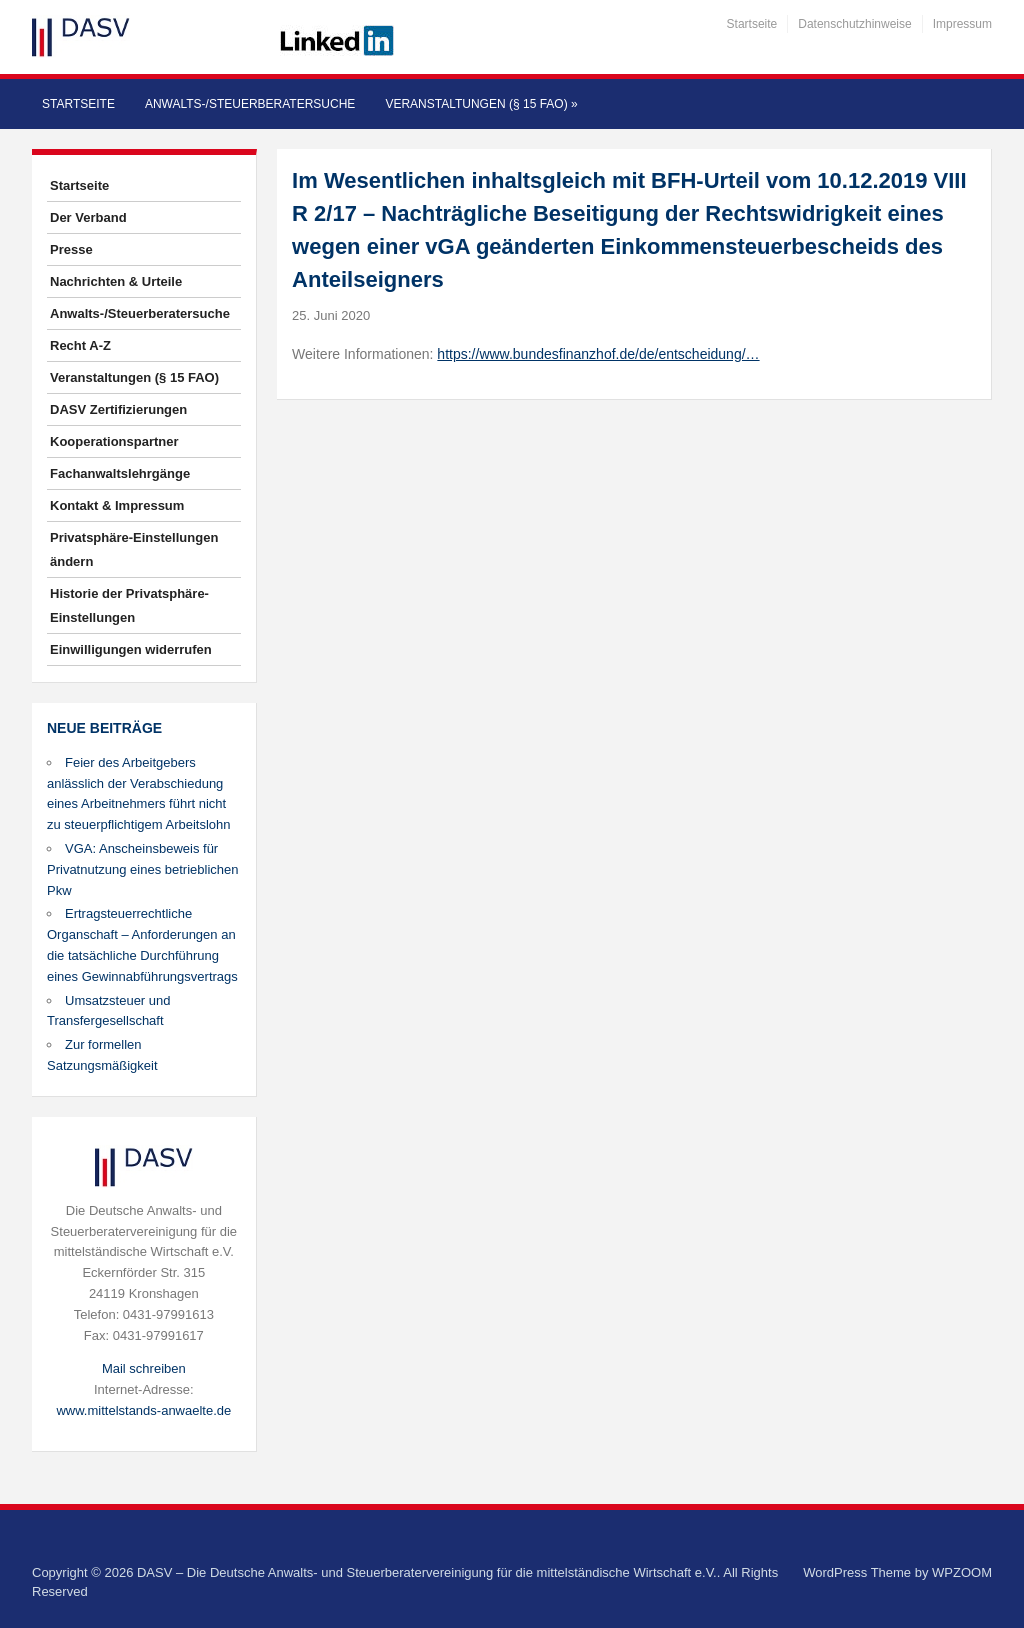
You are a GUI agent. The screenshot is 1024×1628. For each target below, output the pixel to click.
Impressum (962, 24)
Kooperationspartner (114, 441)
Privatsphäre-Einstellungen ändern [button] (134, 549)
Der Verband (88, 217)
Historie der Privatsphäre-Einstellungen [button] (129, 605)
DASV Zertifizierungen (118, 409)
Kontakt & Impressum (117, 505)
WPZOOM (962, 1572)
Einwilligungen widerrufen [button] (131, 649)
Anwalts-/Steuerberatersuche (250, 104)
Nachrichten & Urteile (116, 281)
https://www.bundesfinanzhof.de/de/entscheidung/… (598, 354)
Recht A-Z (80, 345)
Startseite (752, 24)
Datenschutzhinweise (854, 24)
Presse (71, 249)
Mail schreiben (144, 1368)
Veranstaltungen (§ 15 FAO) (481, 104)
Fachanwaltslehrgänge (120, 473)
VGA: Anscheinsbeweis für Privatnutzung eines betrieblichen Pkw (143, 869)
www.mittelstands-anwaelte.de (143, 1410)
